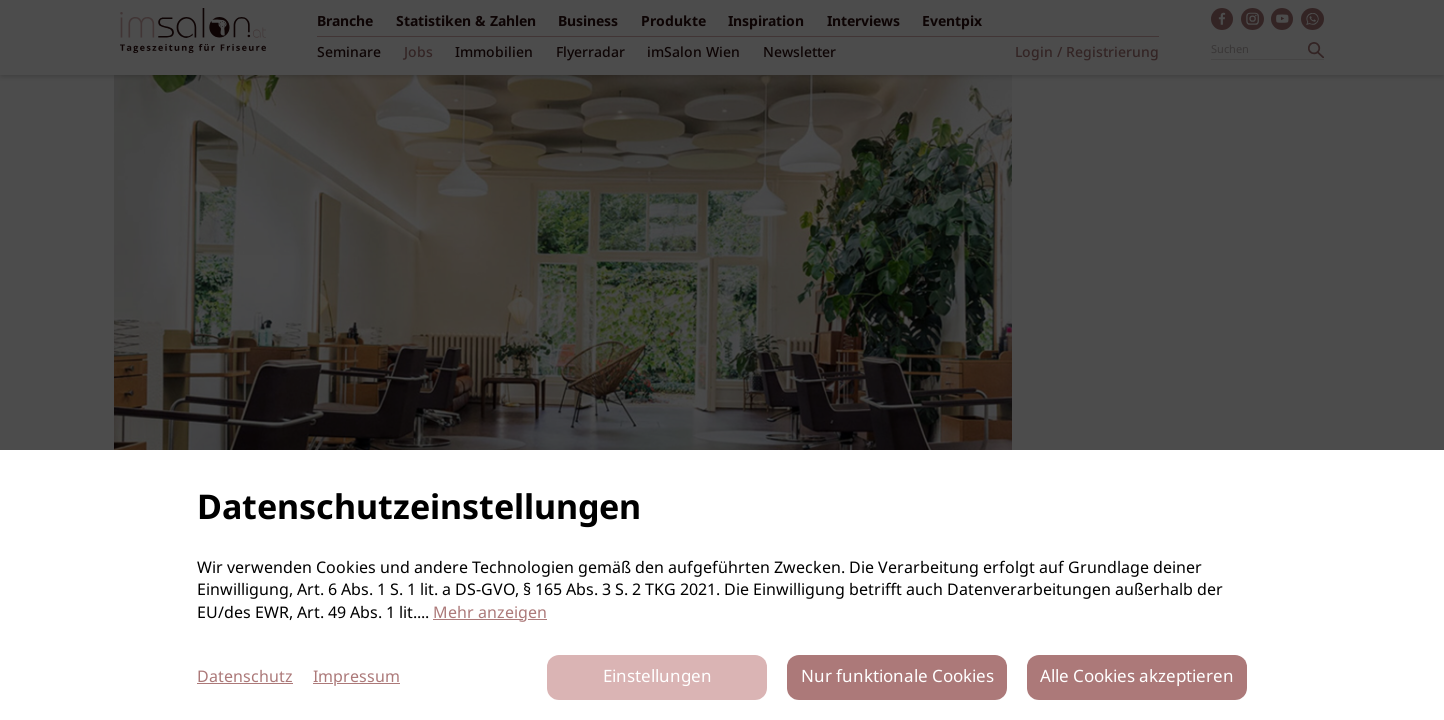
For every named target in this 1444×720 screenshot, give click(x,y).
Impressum (356, 677)
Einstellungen (657, 677)
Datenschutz (245, 677)
